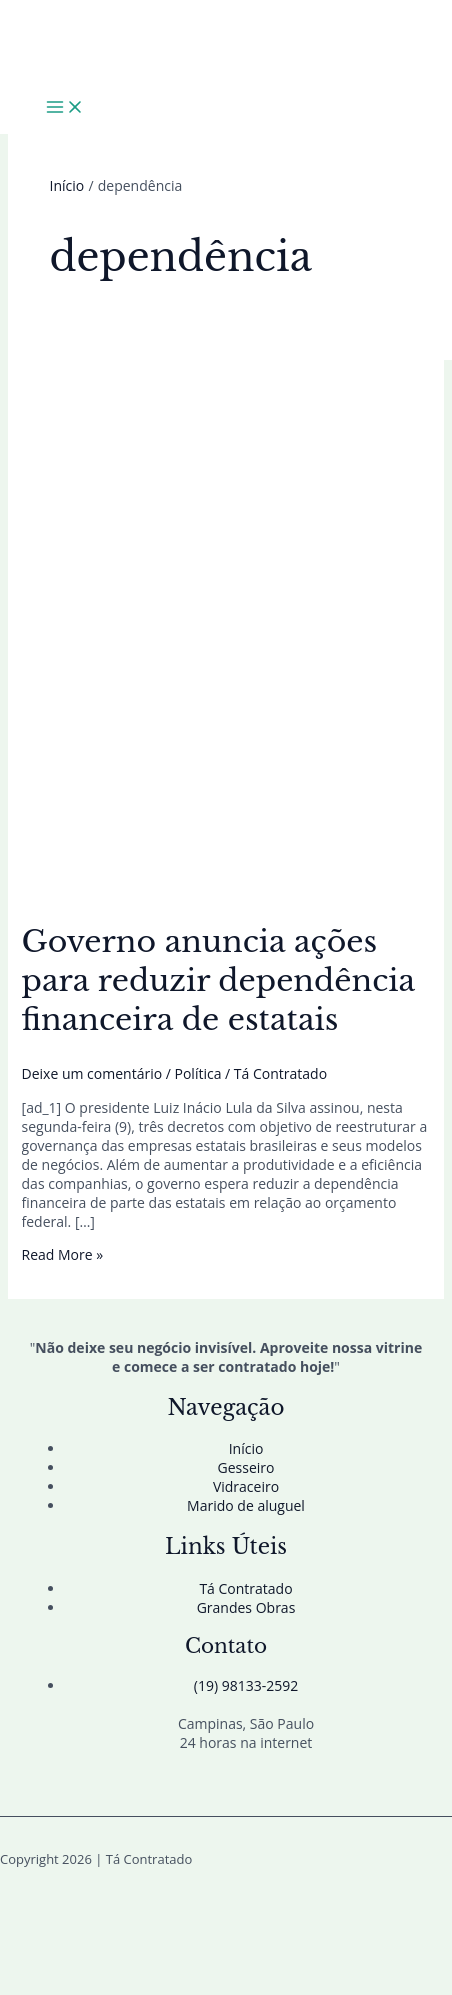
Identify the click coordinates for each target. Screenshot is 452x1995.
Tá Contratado (245, 1588)
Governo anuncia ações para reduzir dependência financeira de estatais (218, 980)
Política (198, 1073)
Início (246, 1448)
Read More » (63, 1254)
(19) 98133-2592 (246, 1685)
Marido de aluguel (246, 1505)
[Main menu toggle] (65, 108)
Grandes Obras (246, 1607)
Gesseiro (246, 1467)
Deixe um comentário (92, 1073)
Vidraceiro (246, 1486)
